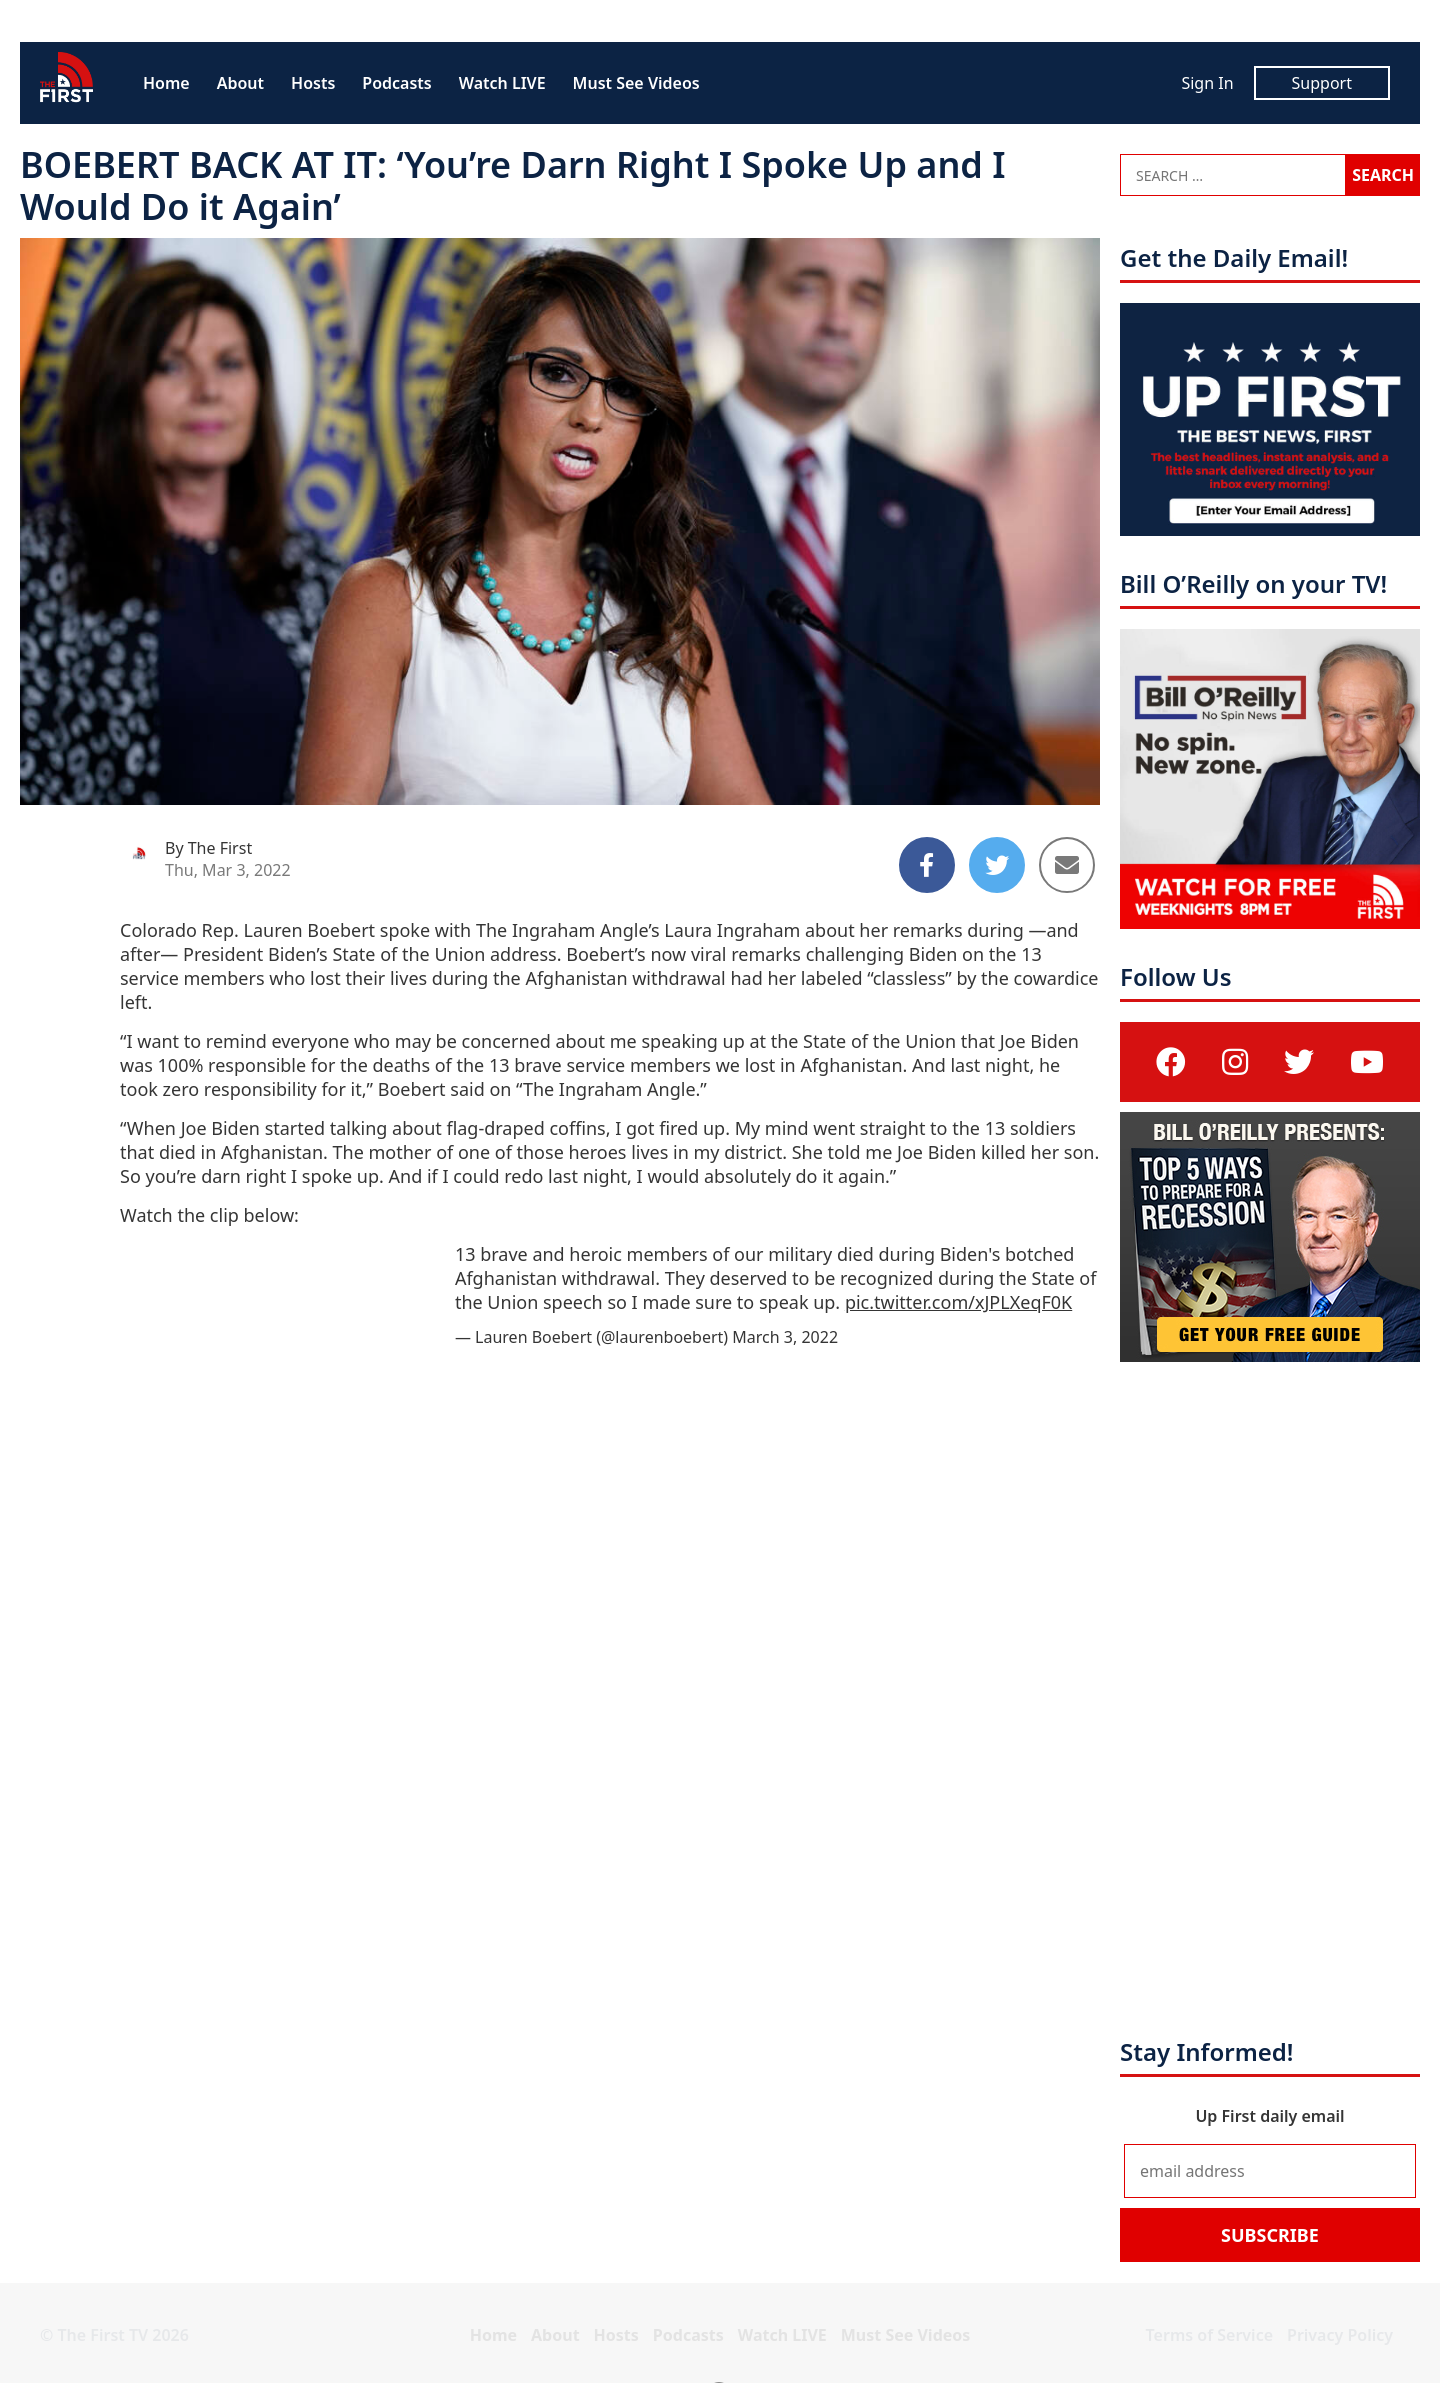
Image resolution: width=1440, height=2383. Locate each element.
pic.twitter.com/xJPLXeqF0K (958, 1302)
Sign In (1207, 83)
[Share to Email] (1067, 865)
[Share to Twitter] (997, 865)
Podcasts (396, 83)
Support (1322, 83)
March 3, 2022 (785, 1337)
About (240, 83)
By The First (208, 848)
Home (166, 83)
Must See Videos (636, 83)
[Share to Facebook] (927, 865)
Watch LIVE (502, 83)
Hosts (313, 83)
